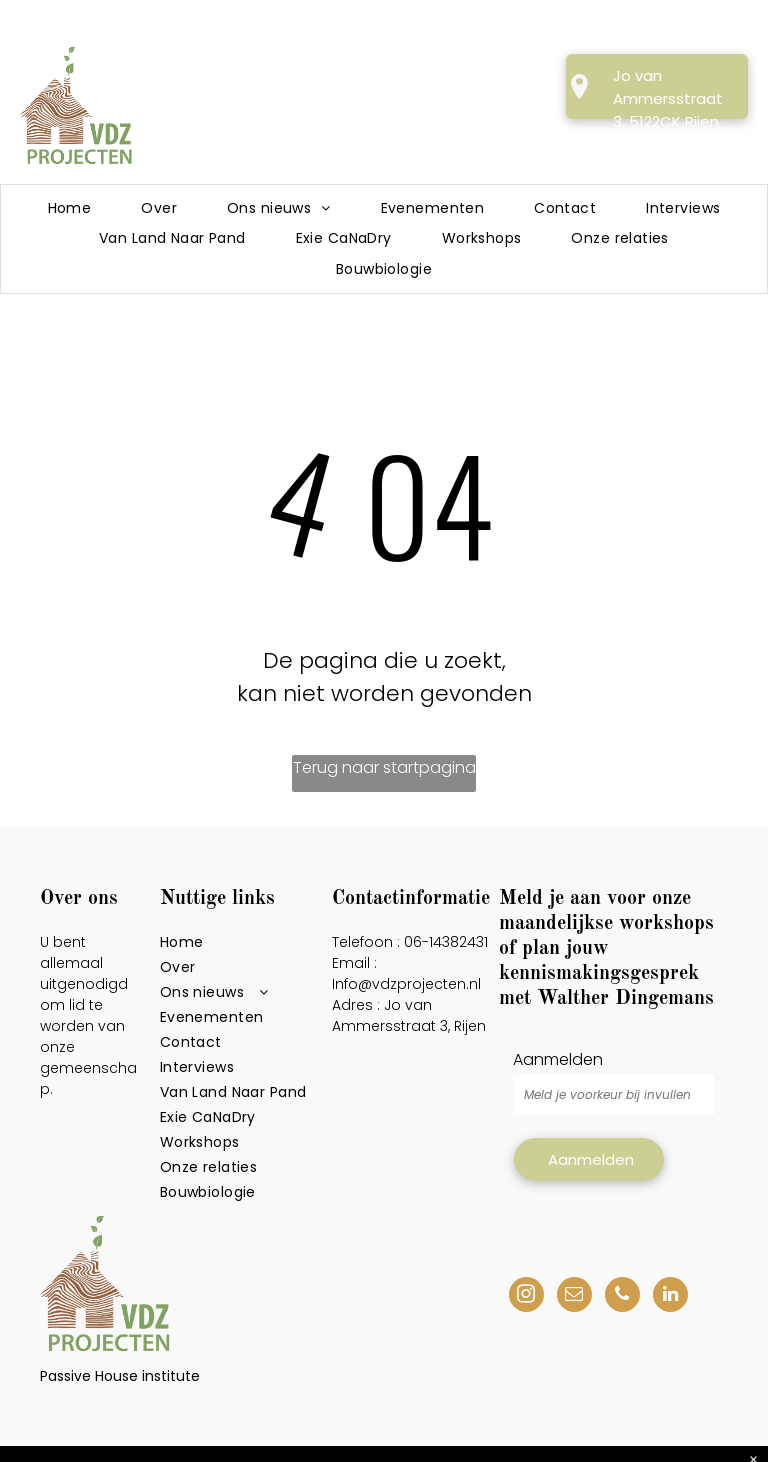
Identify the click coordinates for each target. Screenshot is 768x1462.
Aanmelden (558, 1059)
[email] (574, 1297)
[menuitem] (70, 208)
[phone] (622, 1297)
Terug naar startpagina (384, 767)
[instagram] (526, 1297)
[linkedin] (670, 1297)
